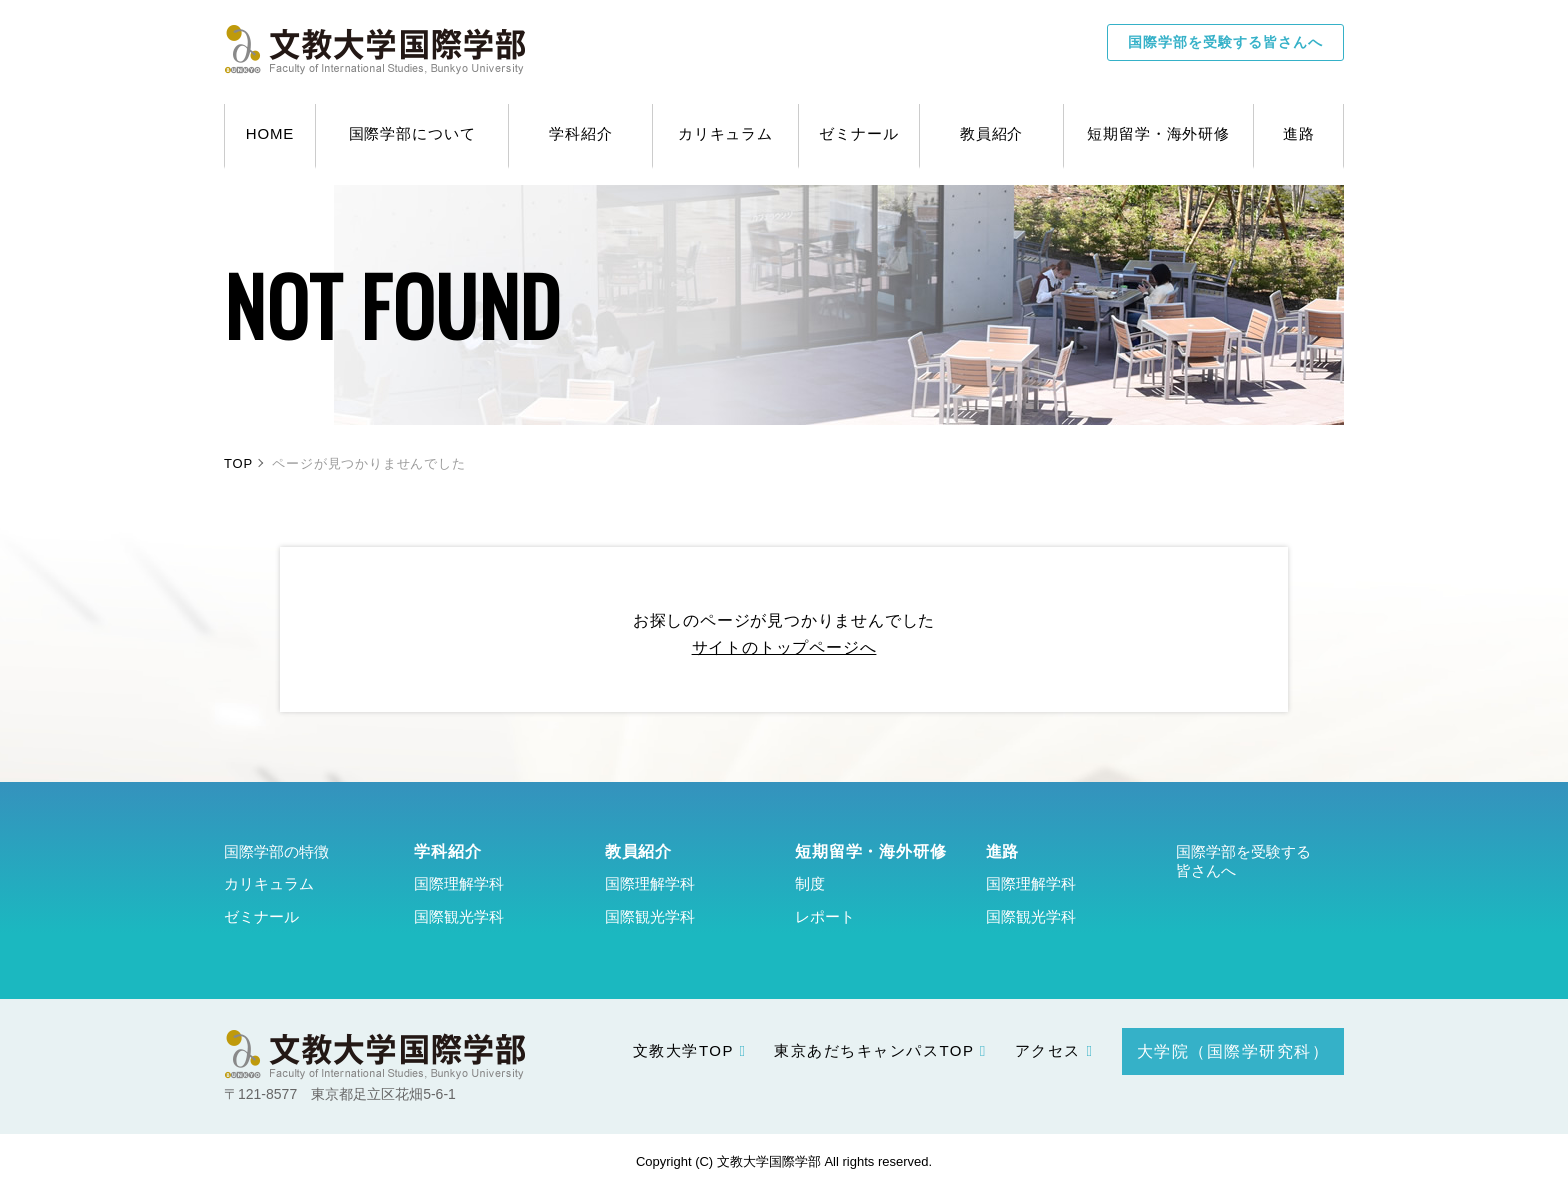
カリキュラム (269, 883)
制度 (810, 883)
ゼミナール (261, 916)
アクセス (1048, 1050)
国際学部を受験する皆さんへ (1225, 42)
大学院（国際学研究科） (1233, 1051)
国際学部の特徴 (276, 851)
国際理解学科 (459, 883)
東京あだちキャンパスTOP (874, 1050)
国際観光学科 (459, 916)
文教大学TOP (683, 1050)
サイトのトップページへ (784, 647)
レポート (825, 916)
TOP (238, 463)
